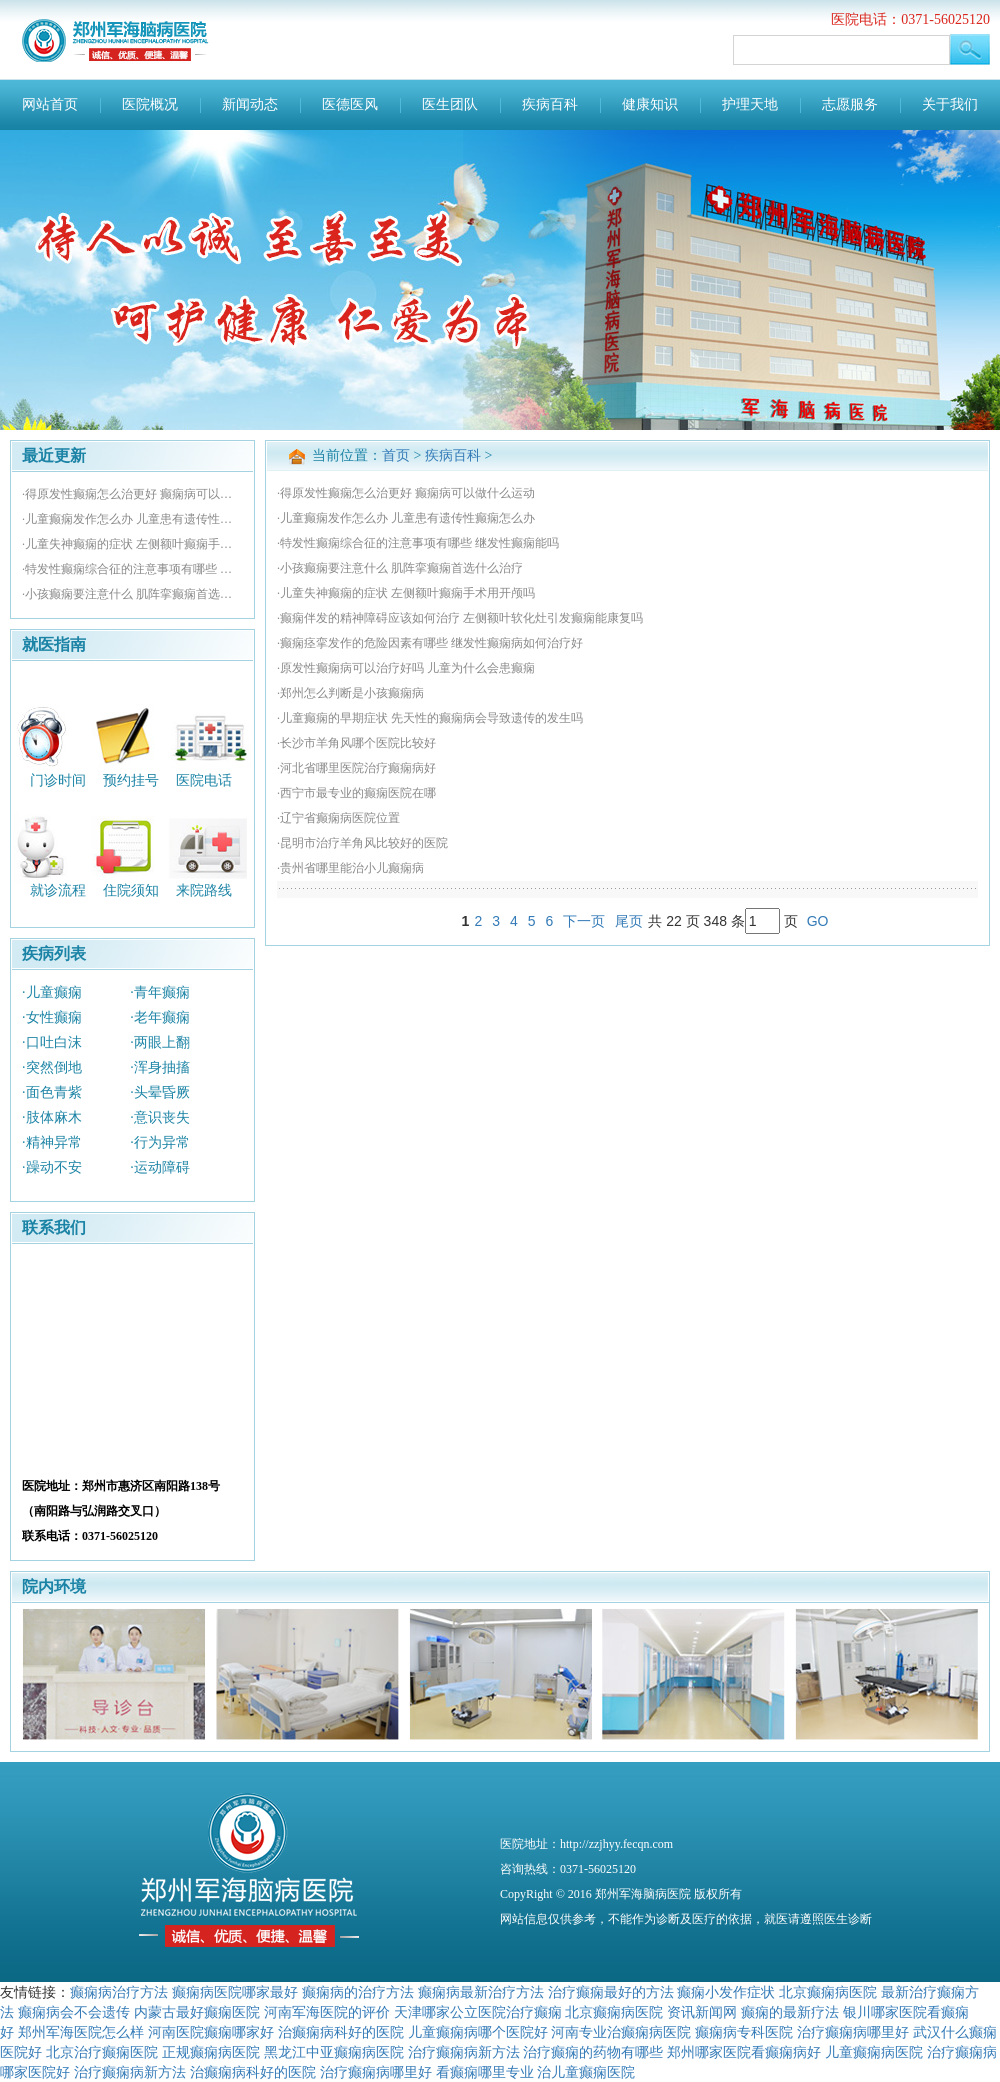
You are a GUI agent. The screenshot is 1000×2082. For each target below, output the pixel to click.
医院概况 (150, 104)
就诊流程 (58, 890)
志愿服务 (850, 104)
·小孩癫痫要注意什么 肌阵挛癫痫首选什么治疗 (132, 594)
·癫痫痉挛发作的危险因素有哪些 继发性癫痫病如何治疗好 (430, 643)
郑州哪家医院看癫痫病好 (744, 2052)
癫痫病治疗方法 (119, 1992)
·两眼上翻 (160, 1042)
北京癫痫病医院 (828, 1992)
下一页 (584, 921)
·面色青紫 (52, 1092)
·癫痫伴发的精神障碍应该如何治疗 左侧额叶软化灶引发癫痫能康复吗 (460, 618)
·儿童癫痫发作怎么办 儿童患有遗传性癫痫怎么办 (132, 519)
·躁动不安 (52, 1167)
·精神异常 (52, 1142)
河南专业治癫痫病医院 (621, 2032)
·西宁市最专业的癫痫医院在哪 (356, 793)
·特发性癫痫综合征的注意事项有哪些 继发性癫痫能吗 (132, 569)
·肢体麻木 (52, 1117)
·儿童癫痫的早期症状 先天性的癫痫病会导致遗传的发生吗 (430, 718)
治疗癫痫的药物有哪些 (593, 2052)
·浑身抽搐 (160, 1067)
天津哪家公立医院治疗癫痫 (478, 2012)
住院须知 (131, 890)
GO (818, 921)
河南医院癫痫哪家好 (211, 2032)
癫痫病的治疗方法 (358, 1992)
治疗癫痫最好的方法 (611, 1992)
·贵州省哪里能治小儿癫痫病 (350, 868)
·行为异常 (160, 1142)
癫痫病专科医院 (744, 2032)
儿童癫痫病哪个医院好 (478, 2032)
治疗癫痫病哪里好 (853, 2032)
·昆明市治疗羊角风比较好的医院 (362, 843)
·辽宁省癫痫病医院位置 (338, 818)
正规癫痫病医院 (211, 2052)
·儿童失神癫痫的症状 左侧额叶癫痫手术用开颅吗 (132, 544)
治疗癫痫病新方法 (464, 2052)
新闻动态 (250, 104)
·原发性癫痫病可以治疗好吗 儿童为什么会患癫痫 (406, 668)
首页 (396, 455)
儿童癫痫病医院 (874, 2052)
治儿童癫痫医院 (586, 2072)
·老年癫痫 (160, 1017)
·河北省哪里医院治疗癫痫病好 (356, 768)
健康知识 (650, 104)
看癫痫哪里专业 (485, 2072)
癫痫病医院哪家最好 (235, 1992)
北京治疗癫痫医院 (102, 2052)
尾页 (629, 921)
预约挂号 (131, 779)
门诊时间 (58, 779)
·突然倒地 (52, 1067)
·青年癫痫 (160, 992)
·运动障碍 (160, 1167)
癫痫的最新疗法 (790, 2012)
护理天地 (750, 104)
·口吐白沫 (52, 1042)
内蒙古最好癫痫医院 (197, 2012)
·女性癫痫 (52, 1017)
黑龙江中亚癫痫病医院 (334, 2052)
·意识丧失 (160, 1117)
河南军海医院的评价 (327, 2012)
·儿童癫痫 (52, 992)
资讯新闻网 (702, 2012)
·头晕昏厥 (160, 1092)
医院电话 (204, 779)
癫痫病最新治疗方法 (481, 1992)
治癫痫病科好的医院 (341, 2032)
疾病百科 (550, 104)
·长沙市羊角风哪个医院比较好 (356, 743)
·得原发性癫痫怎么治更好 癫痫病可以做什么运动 (132, 494)
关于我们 (950, 104)
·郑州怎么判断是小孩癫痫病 (350, 693)
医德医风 (350, 104)
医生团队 (450, 104)
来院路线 (204, 890)
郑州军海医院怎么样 (81, 2032)
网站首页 (50, 104)
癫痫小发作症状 (726, 1992)
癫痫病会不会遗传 (74, 2012)
